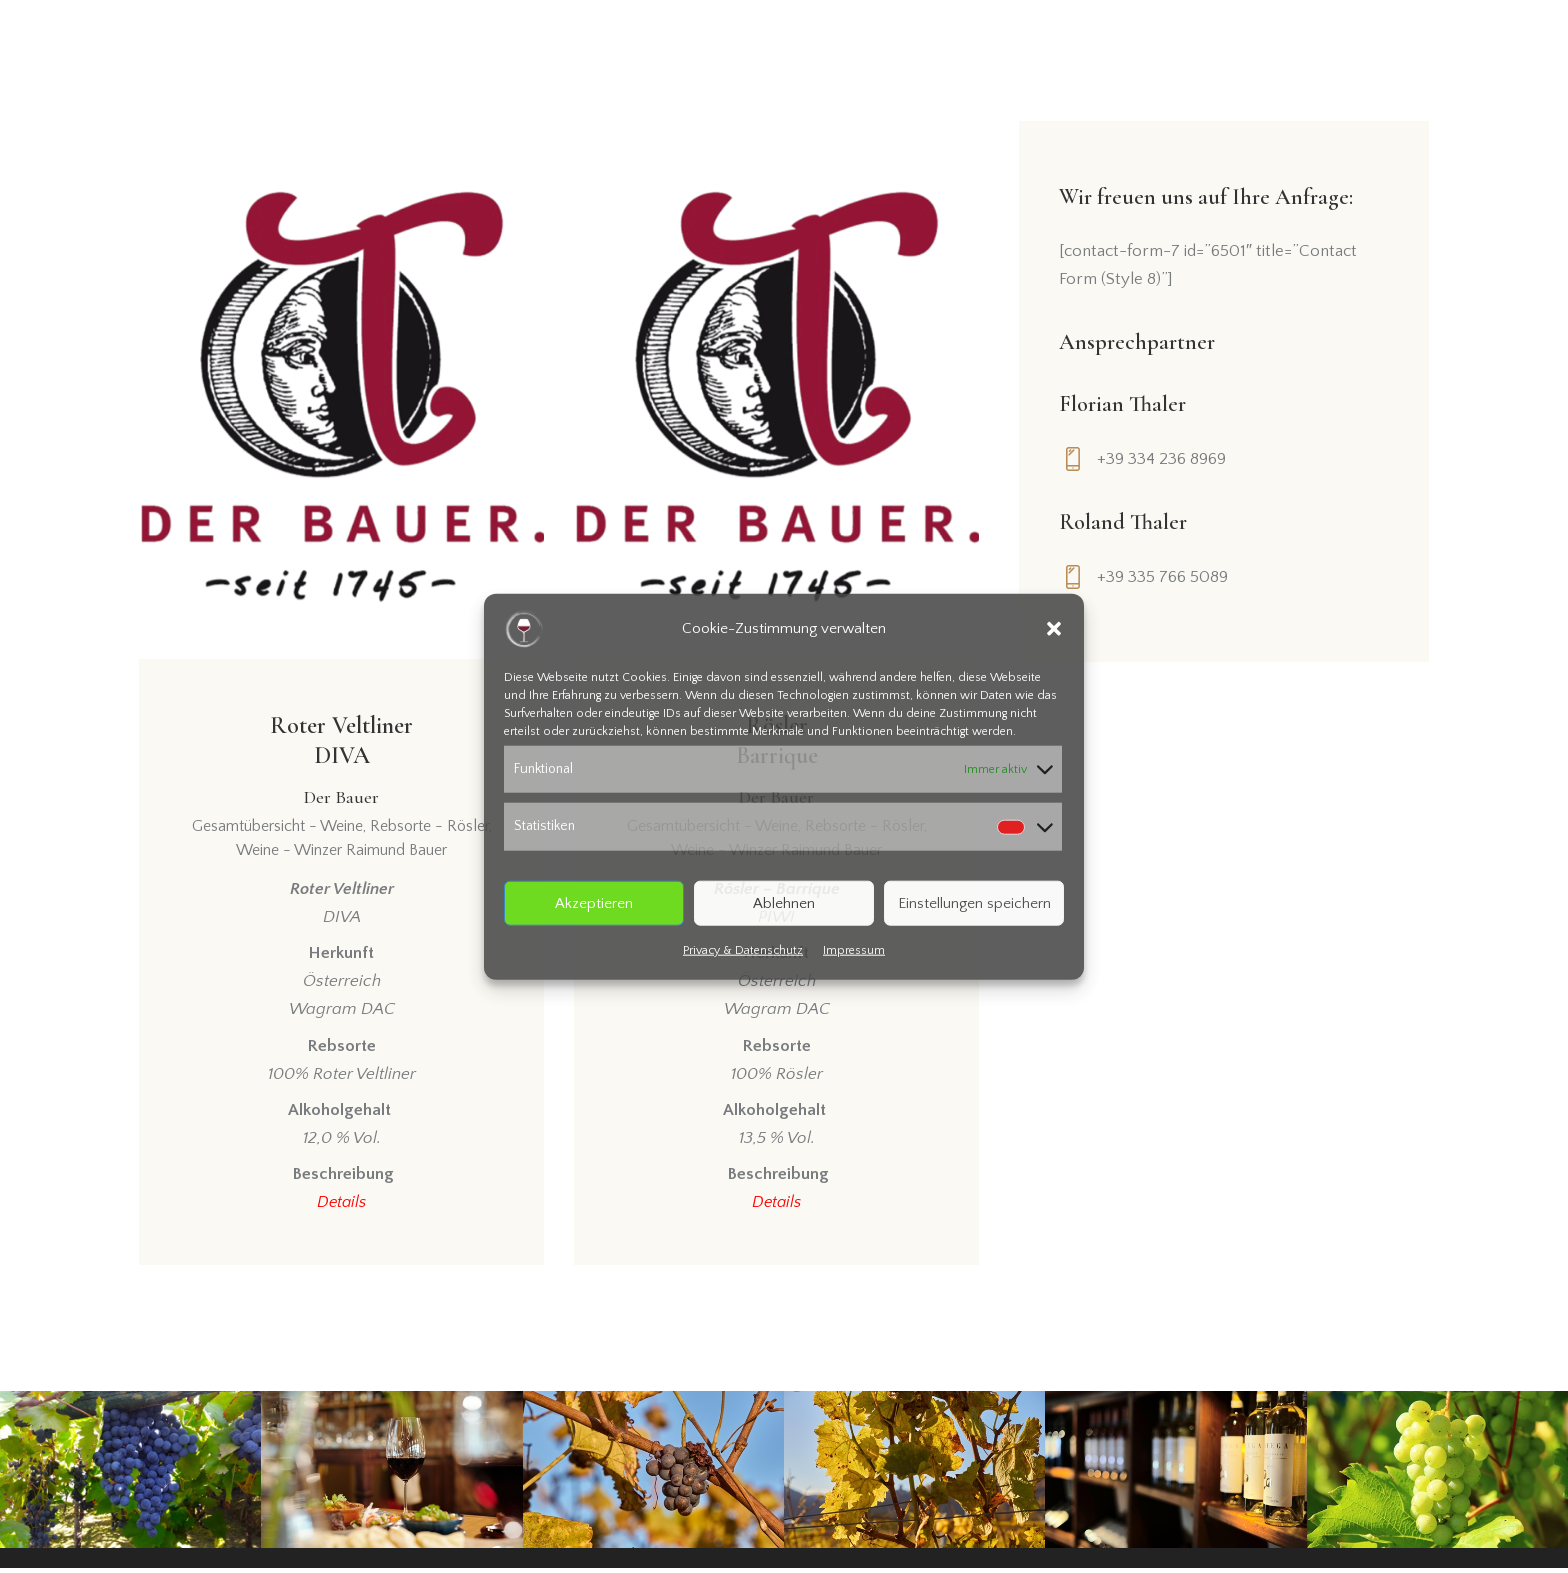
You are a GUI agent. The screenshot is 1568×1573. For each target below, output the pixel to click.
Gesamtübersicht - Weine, (281, 831)
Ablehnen (784, 902)
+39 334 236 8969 (1162, 459)
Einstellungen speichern (974, 902)
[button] (1054, 628)
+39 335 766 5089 (1163, 577)
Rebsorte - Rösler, (431, 831)
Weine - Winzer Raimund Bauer (341, 855)
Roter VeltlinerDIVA (341, 761)
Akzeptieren (594, 902)
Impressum (854, 950)
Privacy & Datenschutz (743, 950)
